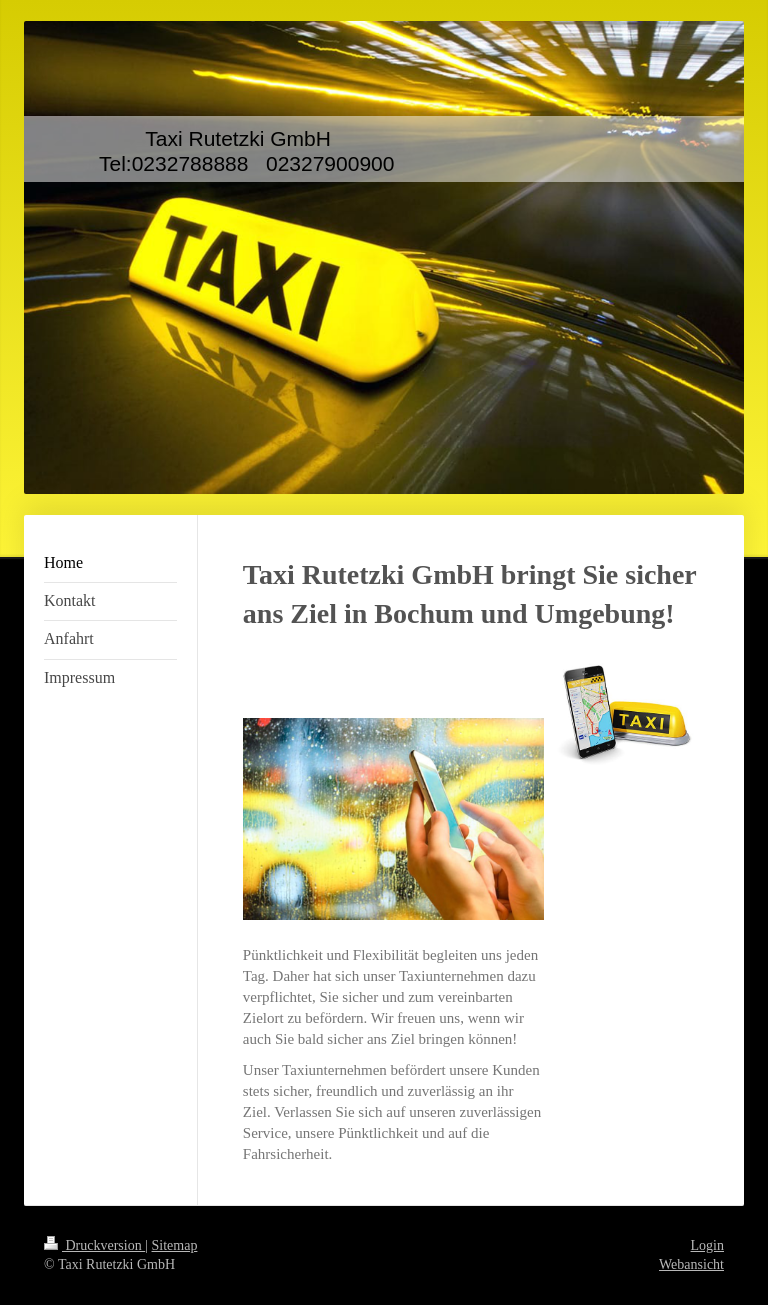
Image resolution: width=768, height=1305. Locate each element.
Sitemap (175, 1245)
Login (707, 1245)
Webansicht (691, 1264)
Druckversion (94, 1245)
